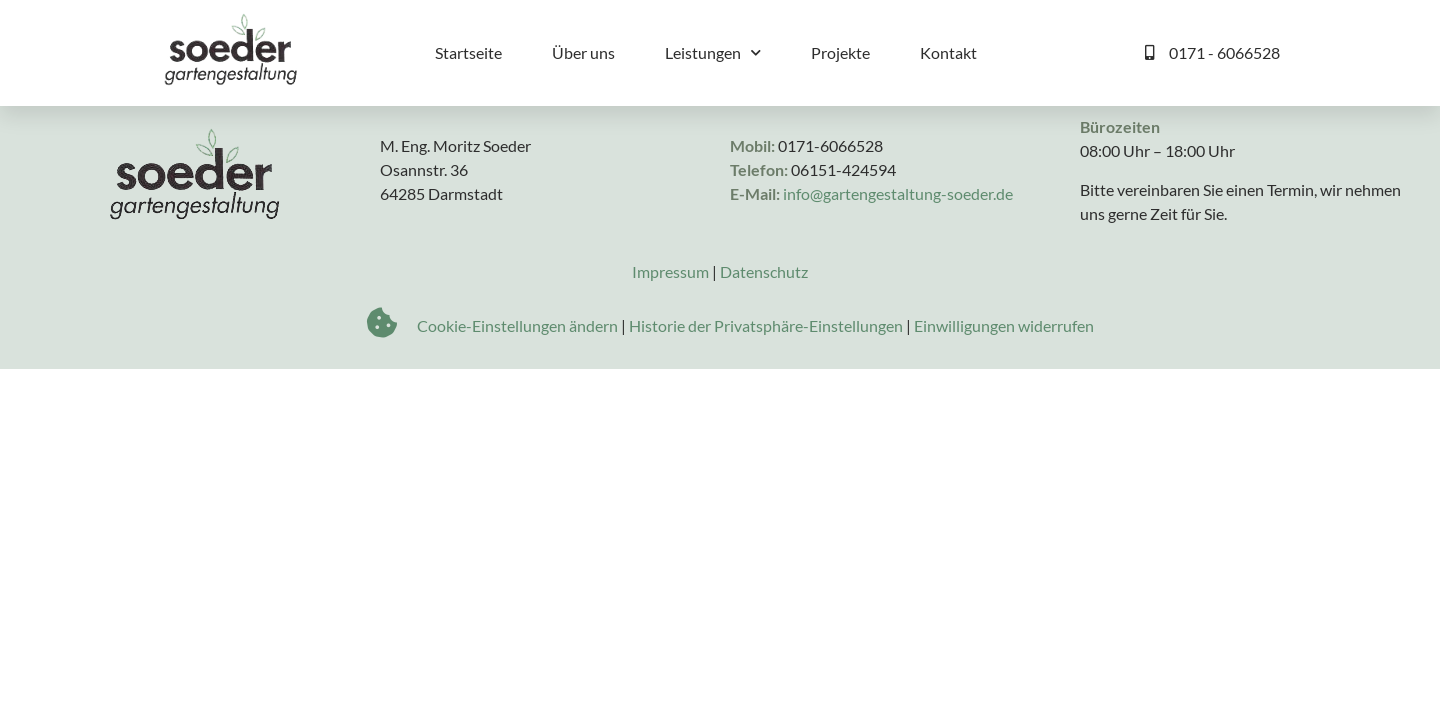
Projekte (840, 52)
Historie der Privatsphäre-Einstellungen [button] (766, 381)
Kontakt (948, 52)
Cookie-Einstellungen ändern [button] (517, 381)
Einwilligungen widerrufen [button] (1004, 381)
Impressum (670, 327)
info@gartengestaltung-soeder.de (898, 249)
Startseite (468, 52)
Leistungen (713, 52)
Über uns (583, 52)
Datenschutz (764, 327)
